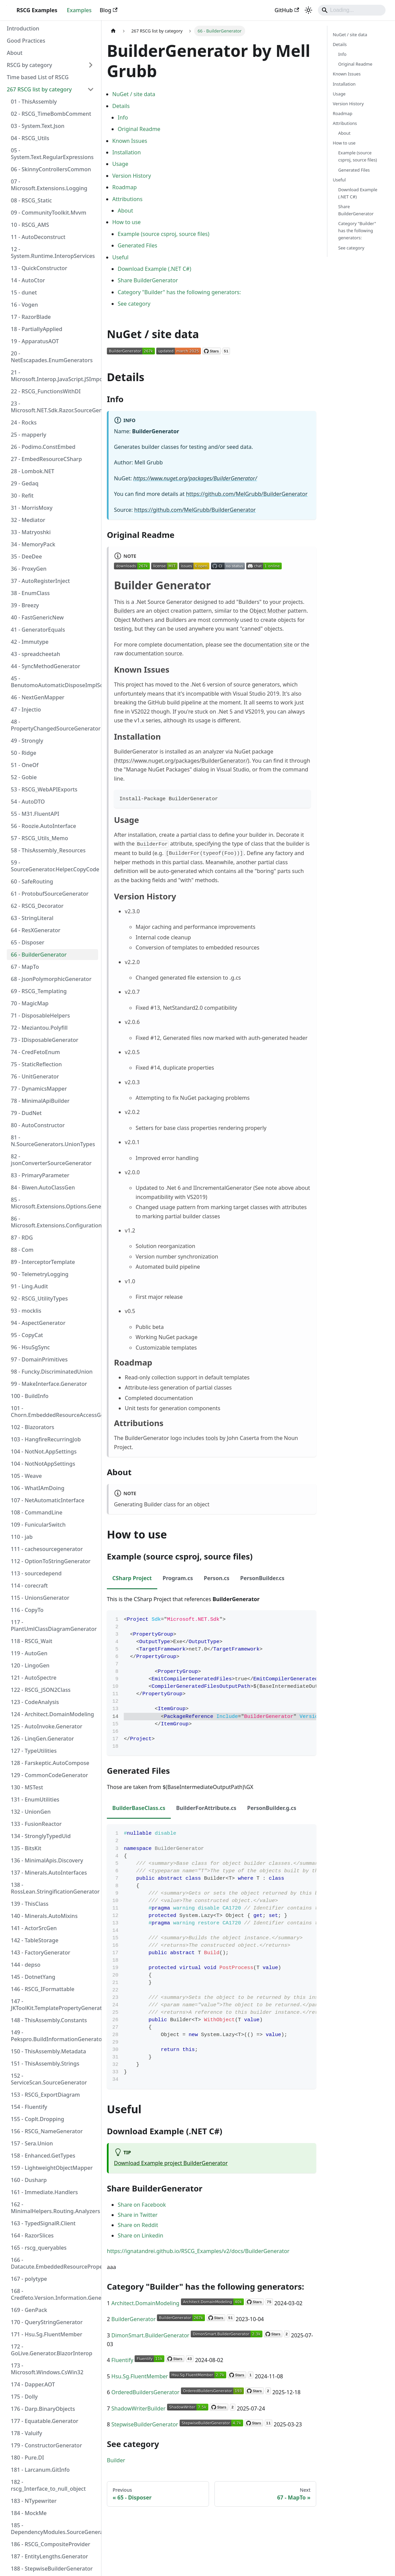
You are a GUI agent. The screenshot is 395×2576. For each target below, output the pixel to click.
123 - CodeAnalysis (35, 1702)
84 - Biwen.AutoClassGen (43, 1187)
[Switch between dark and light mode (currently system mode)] (308, 10)
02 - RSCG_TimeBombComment (51, 113)
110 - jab (21, 1537)
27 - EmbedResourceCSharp (46, 459)
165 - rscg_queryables (39, 2247)
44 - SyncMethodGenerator (45, 666)
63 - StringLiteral (32, 918)
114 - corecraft (29, 1585)
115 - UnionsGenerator (40, 1597)
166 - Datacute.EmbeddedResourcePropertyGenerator (54, 2263)
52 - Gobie (24, 777)
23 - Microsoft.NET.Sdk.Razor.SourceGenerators (54, 407)
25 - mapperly (28, 434)
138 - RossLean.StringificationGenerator (54, 1888)
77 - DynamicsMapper (39, 1088)
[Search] (352, 10)
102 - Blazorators (32, 1427)
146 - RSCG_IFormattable (42, 1989)
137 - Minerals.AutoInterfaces (49, 1872)
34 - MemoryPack (33, 544)
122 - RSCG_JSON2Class (41, 1690)
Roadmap (124, 187)
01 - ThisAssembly (34, 101)
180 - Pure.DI (27, 2457)
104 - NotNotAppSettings (43, 1463)
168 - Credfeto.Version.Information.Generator (54, 2294)
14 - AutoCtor (28, 280)
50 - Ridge (23, 753)
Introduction (23, 28)
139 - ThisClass (29, 1903)
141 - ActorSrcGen (34, 1928)
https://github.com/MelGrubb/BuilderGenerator (246, 494)
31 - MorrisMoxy (31, 507)
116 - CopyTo (27, 1610)
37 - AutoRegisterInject (40, 581)
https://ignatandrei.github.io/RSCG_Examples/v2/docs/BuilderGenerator (198, 2251)
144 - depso (26, 1964)
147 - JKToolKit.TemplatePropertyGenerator (54, 2005)
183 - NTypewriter (33, 2501)
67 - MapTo (25, 966)
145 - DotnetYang (33, 1977)
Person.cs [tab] (216, 1578)
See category (134, 303)
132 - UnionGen (31, 1811)
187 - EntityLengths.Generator (49, 2556)
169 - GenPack (29, 2310)
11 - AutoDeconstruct (38, 237)
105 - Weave (26, 1476)
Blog (109, 10)
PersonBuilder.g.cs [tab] (271, 1808)
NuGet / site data (133, 94)
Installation (126, 152)
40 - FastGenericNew (37, 617)
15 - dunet (24, 292)
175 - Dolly (24, 2396)
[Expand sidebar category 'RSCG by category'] (90, 65)
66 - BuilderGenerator (39, 954)
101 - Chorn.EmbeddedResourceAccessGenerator (54, 1411)
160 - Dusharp (29, 2180)
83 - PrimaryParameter (40, 1175)
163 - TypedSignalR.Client (43, 2223)
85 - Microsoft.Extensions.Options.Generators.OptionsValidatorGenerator (54, 1203)
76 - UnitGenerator (35, 1076)
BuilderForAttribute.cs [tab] (206, 1808)
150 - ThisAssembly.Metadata (48, 2051)
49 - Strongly (27, 740)
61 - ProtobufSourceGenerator (50, 893)
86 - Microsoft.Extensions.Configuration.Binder (54, 1222)
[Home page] (113, 31)
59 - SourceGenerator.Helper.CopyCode (54, 866)
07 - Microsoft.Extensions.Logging (49, 185)
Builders (124, 610)
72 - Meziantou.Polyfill (39, 1027)
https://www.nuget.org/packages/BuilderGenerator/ (195, 478)
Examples (79, 10)
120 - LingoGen (30, 1665)
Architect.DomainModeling (145, 2303)
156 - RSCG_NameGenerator (47, 2131)
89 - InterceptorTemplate (43, 1262)
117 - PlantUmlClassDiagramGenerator (54, 1625)
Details (121, 106)
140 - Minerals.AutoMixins (44, 1916)
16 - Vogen (24, 304)
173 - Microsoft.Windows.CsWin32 (47, 2369)
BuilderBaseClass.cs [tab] (138, 1808)
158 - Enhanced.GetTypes (43, 2155)
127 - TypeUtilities (33, 1750)
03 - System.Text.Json (38, 126)
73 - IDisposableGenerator (44, 1040)
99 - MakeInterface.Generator (49, 1384)
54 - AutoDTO (28, 801)
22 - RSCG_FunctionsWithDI (45, 391)
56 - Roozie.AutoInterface (43, 826)
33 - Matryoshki (31, 532)
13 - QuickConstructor (39, 268)
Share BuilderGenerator (148, 280)
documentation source (153, 653)
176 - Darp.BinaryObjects (43, 2409)
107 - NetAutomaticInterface (47, 1500)
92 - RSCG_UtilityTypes (39, 1298)
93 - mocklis (26, 1310)
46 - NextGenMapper (37, 697)
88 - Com (22, 1249)
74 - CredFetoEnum (35, 1052)
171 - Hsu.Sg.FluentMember (46, 2334)
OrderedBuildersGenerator (145, 2392)
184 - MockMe (29, 2513)
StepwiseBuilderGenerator (144, 2424)
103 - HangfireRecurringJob (46, 1439)
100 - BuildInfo (29, 1396)
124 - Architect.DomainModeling (52, 1714)
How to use (126, 222)
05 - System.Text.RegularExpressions (52, 154)
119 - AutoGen (29, 1653)
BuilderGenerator (133, 2319)
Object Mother (268, 610)
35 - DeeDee (26, 556)
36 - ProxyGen (28, 568)
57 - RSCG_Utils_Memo (39, 838)
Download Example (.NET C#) (154, 268)
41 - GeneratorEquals (38, 629)
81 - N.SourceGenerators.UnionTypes (53, 1141)
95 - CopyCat (27, 1335)
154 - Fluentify (29, 2107)
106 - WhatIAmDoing (37, 1488)
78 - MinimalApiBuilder (40, 1101)
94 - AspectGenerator (38, 1323)
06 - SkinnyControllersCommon (51, 169)
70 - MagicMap (29, 1003)
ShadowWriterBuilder (138, 2408)
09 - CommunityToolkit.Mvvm (48, 212)
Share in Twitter (138, 2215)
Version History (131, 175)
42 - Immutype (29, 642)
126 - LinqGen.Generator (42, 1738)
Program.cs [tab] (178, 1578)
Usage (120, 164)
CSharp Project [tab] (132, 1578)
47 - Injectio (26, 709)
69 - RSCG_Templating (39, 991)
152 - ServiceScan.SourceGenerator (49, 2079)
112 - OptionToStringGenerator (51, 1561)
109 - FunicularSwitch (38, 1524)
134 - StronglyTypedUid (41, 1836)
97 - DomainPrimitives (39, 1359)
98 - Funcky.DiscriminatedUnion (52, 1371)
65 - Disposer (27, 942)
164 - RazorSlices (32, 2235)
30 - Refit (22, 495)
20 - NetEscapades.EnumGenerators (52, 357)
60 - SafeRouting (32, 881)
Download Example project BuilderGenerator (171, 2163)
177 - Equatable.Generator (44, 2421)
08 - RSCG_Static (31, 200)
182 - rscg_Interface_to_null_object (48, 2485)
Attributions (127, 199)
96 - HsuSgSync (30, 1347)
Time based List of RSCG (38, 77)
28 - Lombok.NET (32, 471)
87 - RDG (22, 1237)
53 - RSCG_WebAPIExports (44, 789)
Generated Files (137, 245)
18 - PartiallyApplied (36, 329)
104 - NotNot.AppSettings (44, 1451)
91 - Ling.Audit (29, 1286)
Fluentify (122, 2360)
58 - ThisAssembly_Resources (48, 850)
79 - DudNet (26, 1113)
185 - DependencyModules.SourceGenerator (54, 2529)
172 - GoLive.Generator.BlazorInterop (51, 2350)
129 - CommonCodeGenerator (49, 1775)
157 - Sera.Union (32, 2143)
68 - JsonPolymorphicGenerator (51, 979)
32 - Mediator (28, 520)
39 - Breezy (25, 605)
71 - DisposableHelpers (40, 1015)
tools (212, 1438)
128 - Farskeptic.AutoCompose (50, 1763)
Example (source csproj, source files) (163, 234)
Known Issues (129, 141)
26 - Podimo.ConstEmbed (43, 447)
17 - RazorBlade (31, 317)
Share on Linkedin (140, 2235)
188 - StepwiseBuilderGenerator (52, 2568)
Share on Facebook (142, 2204)
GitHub (287, 10)
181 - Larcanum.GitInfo (40, 2469)
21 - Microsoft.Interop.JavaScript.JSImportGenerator (54, 376)
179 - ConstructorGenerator (46, 2445)
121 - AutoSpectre (33, 1677)
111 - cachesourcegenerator (47, 1549)
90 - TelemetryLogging (39, 1274)
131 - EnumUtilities (35, 1799)
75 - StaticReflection (36, 1064)
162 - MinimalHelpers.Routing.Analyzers (54, 2208)
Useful (120, 257)
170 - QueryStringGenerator (47, 2322)
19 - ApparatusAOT (35, 341)
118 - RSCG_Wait (31, 1641)
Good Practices (26, 40)
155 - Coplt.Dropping (37, 2119)
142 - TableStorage (35, 1940)
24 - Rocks (24, 422)
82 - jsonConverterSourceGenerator (51, 1160)
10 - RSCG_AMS (30, 224)
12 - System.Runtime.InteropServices (53, 252)
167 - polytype (29, 2279)
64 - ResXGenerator (36, 930)
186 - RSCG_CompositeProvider (50, 2544)
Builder (116, 2460)
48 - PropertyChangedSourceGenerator (54, 725)
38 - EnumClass (30, 593)
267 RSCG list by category (39, 89)
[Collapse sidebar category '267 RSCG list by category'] (90, 89)
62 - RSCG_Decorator (37, 906)
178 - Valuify (26, 2433)
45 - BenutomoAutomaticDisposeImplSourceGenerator (54, 682)
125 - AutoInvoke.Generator (46, 1726)
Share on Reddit (138, 2225)
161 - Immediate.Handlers (44, 2192)
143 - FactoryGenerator (40, 1952)
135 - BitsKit (26, 1848)
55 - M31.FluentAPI (35, 813)
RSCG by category (29, 65)
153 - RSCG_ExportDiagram (45, 2094)
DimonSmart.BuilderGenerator (150, 2335)
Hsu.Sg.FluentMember (139, 2376)
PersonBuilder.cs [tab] (262, 1578)
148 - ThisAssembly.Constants (49, 2020)
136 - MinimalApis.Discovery (47, 1860)
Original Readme (139, 129)
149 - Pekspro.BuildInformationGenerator (54, 2036)
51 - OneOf (25, 765)
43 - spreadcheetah (35, 654)
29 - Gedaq (25, 483)
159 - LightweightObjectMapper (52, 2167)
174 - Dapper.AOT (33, 2384)
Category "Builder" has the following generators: (179, 292)
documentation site (268, 644)
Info (123, 117)
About (14, 53)
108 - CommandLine (36, 1512)
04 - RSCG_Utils (30, 138)
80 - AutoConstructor (38, 1125)
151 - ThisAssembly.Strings (45, 2063)
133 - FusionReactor (36, 1824)
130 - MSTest (27, 1787)
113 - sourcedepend (36, 1573)
